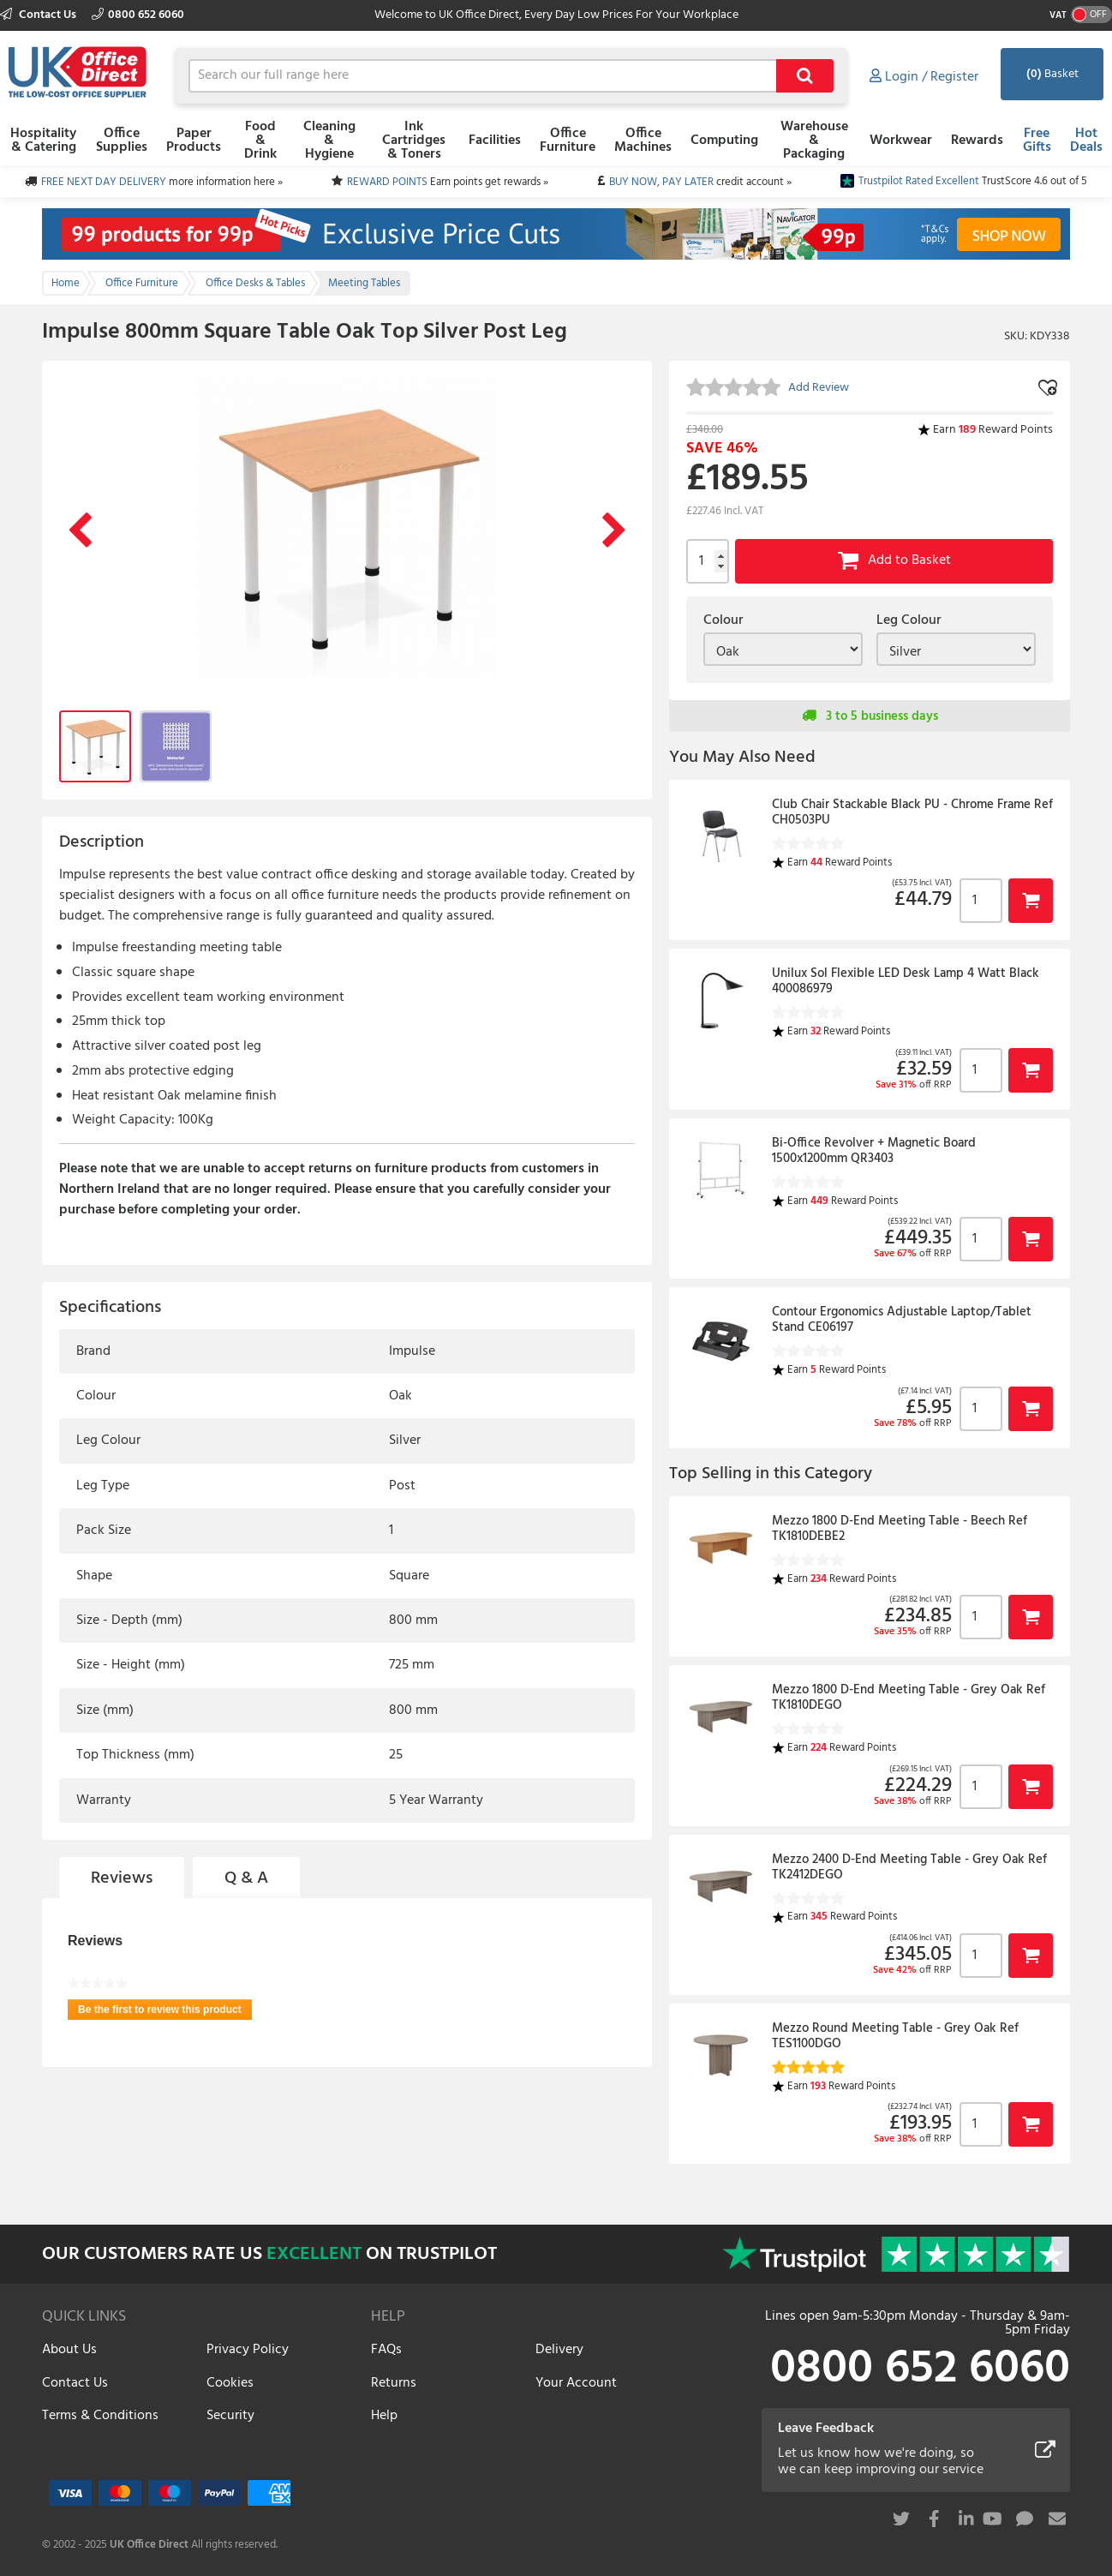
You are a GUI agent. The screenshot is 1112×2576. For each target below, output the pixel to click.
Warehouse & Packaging (814, 140)
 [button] (1030, 900)
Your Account (576, 2383)
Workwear (901, 140)
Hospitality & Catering (43, 141)
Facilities (495, 140)
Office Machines (643, 141)
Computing (724, 140)
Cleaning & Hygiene (329, 140)
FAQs (386, 2350)
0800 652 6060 (138, 15)
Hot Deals (1086, 141)
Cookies (230, 2383)
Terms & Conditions (100, 2416)
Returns (393, 2383)
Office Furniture (567, 141)
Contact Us (39, 15)
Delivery (559, 2350)
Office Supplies (121, 141)
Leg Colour (908, 620)
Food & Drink (260, 140)
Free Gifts (1037, 141)
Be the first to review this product (165, 2012)
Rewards (977, 140)
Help (384, 2416)
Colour (723, 620)
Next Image (614, 531)
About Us (69, 2350)
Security (230, 2416)
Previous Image (79, 531)
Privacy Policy (247, 2350)
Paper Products (193, 141)
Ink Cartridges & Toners (413, 140)
